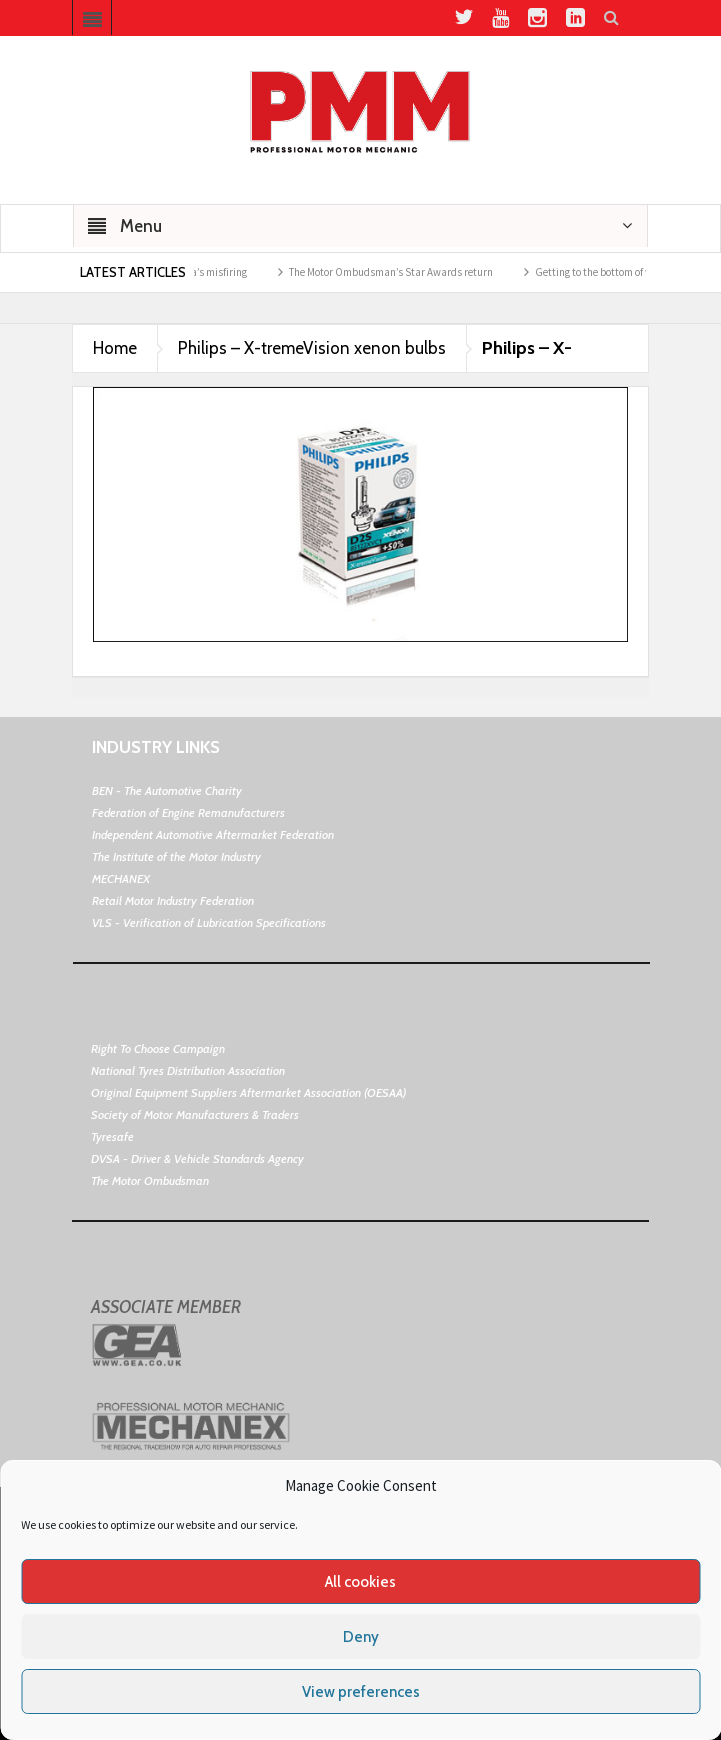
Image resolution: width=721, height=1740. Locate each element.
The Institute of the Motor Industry (176, 856)
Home (115, 348)
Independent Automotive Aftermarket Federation (213, 834)
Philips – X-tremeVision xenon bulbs (312, 348)
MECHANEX (121, 878)
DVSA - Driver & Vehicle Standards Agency (197, 1158)
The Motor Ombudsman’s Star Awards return (401, 272)
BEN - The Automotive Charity (167, 790)
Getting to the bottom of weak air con (629, 272)
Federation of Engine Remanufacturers (188, 812)
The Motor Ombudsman (150, 1180)
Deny (361, 1637)
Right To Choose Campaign (158, 1048)
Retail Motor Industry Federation (173, 900)
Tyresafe (112, 1136)
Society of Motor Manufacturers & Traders (195, 1114)
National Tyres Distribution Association (188, 1070)
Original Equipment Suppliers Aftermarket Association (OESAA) (248, 1092)
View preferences (361, 1692)
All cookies (360, 1582)
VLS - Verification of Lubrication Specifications (209, 922)
